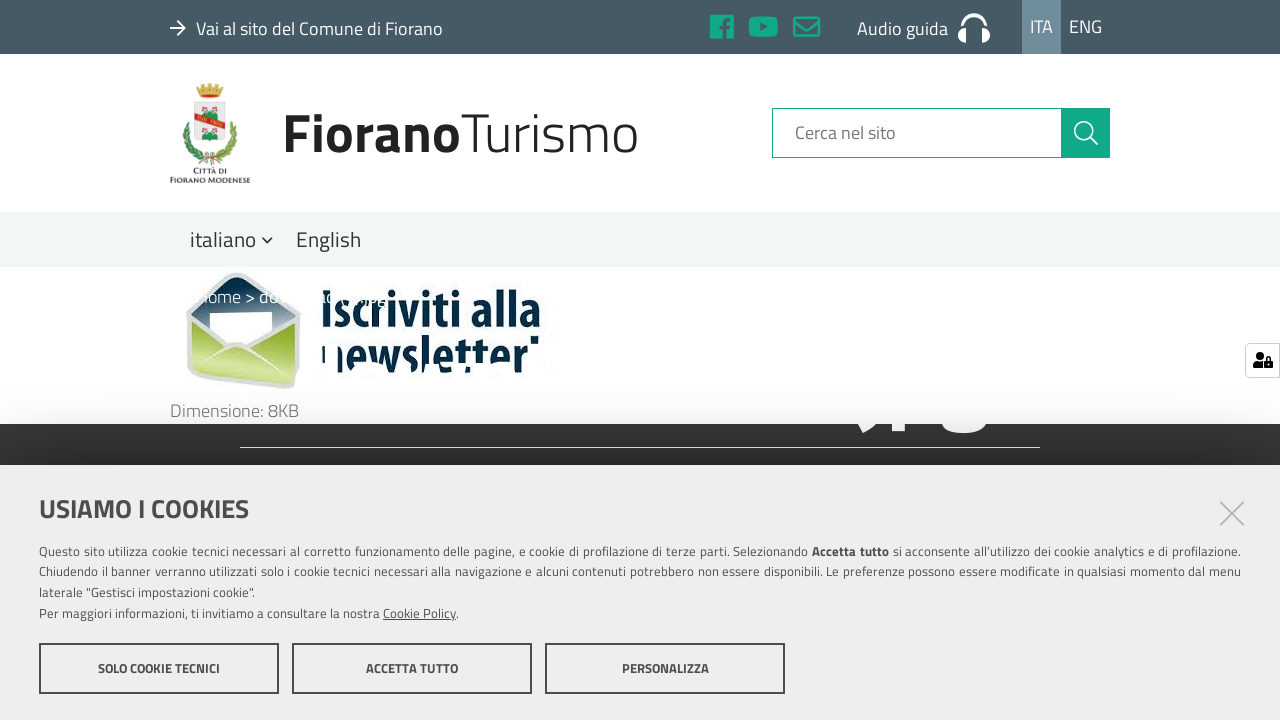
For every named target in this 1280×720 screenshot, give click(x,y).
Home (205, 296)
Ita (1041, 26)
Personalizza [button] (665, 668)
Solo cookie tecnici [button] (159, 668)
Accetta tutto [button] (412, 668)
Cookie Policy (419, 613)
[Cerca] (1086, 133)
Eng (1085, 26)
